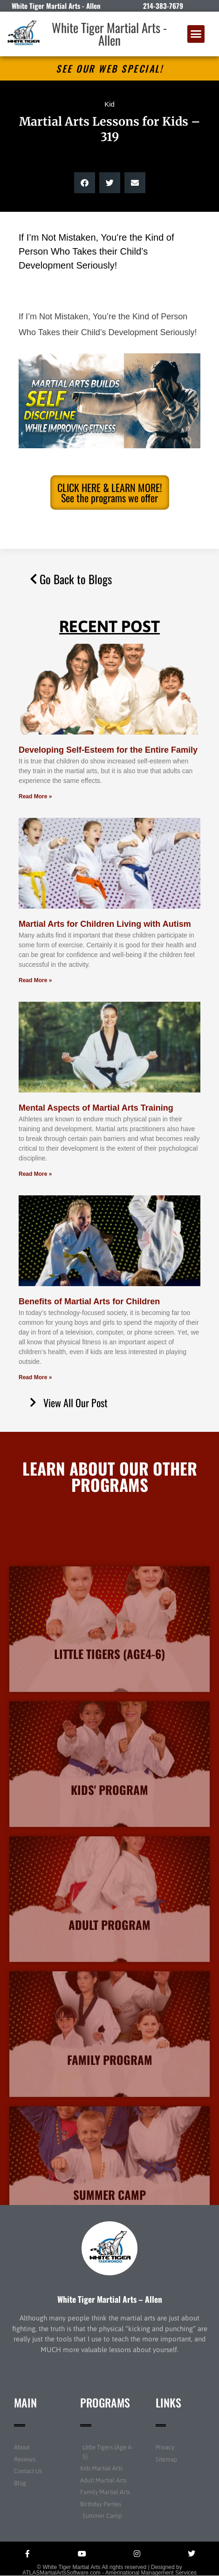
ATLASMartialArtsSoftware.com (61, 2572)
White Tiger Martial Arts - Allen (109, 33)
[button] (196, 34)
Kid (109, 104)
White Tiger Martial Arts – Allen (109, 2299)
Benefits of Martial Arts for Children (89, 1301)
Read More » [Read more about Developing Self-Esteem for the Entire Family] (35, 796)
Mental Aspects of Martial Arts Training (96, 1108)
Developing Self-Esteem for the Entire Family (108, 750)
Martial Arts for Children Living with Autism (105, 924)
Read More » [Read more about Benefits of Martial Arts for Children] (35, 1377)
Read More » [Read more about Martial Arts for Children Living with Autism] (35, 980)
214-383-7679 (163, 5)
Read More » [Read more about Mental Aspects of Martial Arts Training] (35, 1174)
